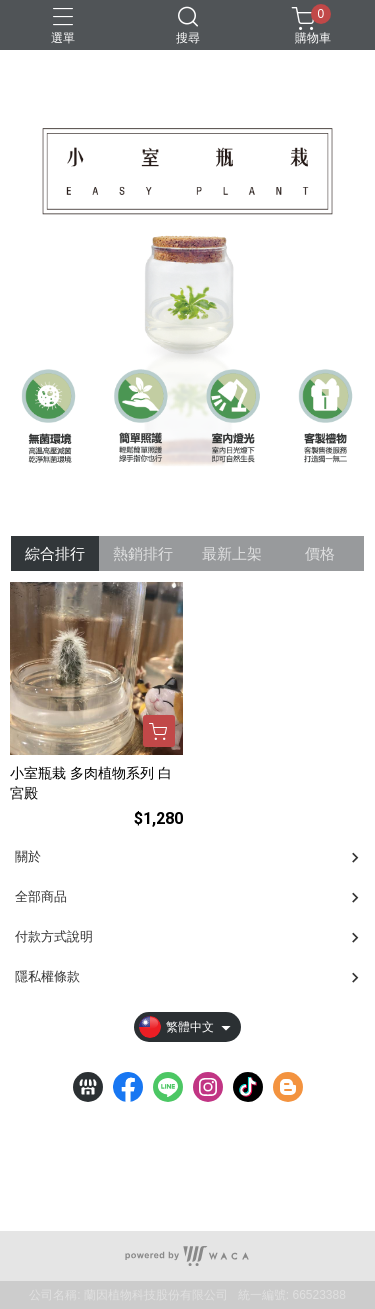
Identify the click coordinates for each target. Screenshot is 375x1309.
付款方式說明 (54, 936)
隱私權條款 (47, 976)
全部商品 (41, 896)
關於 (28, 856)
